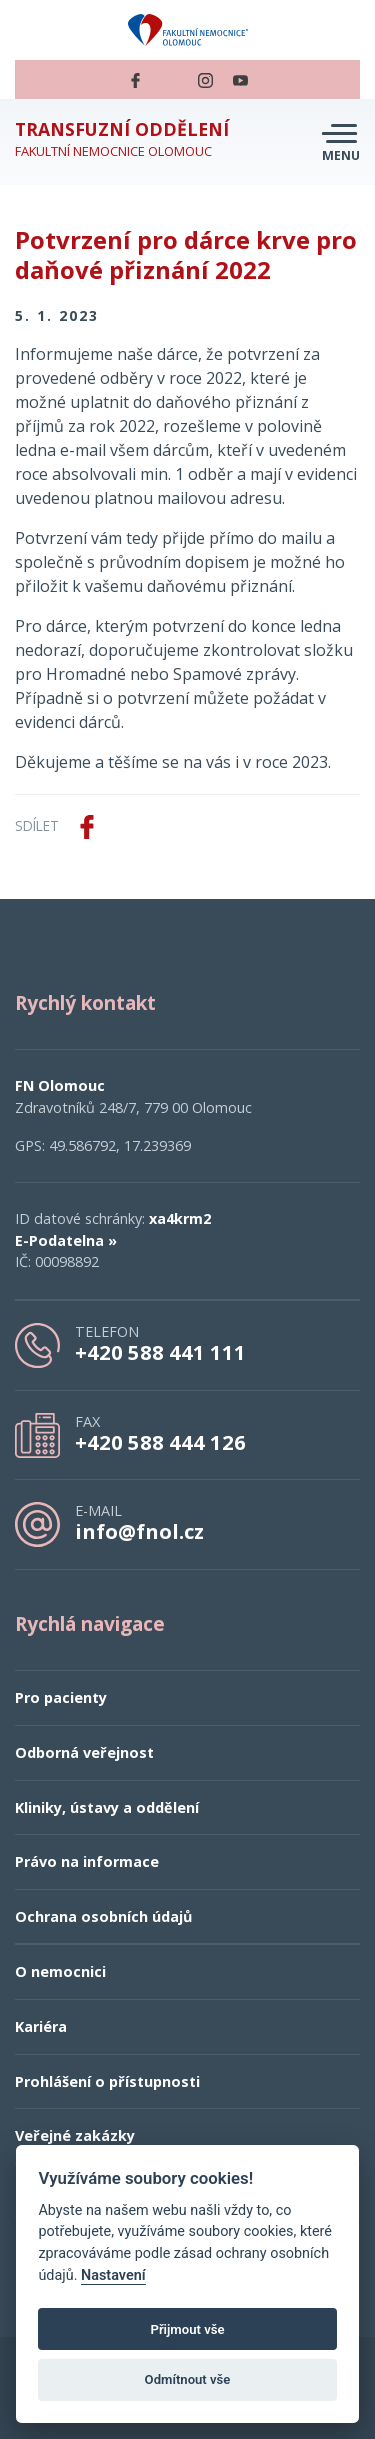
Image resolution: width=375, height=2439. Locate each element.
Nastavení (113, 2275)
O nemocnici (60, 1971)
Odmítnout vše (188, 2379)
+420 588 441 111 (160, 1352)
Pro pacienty (61, 1697)
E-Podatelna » (66, 1240)
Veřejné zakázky (75, 2135)
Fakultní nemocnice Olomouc (122, 139)
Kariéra (41, 2026)
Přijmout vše (187, 2329)
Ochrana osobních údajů (103, 1916)
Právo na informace (87, 1861)
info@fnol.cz (139, 1531)
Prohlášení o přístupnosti (107, 2081)
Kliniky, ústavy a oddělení (107, 1807)
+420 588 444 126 (160, 1442)
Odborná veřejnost (84, 1752)
